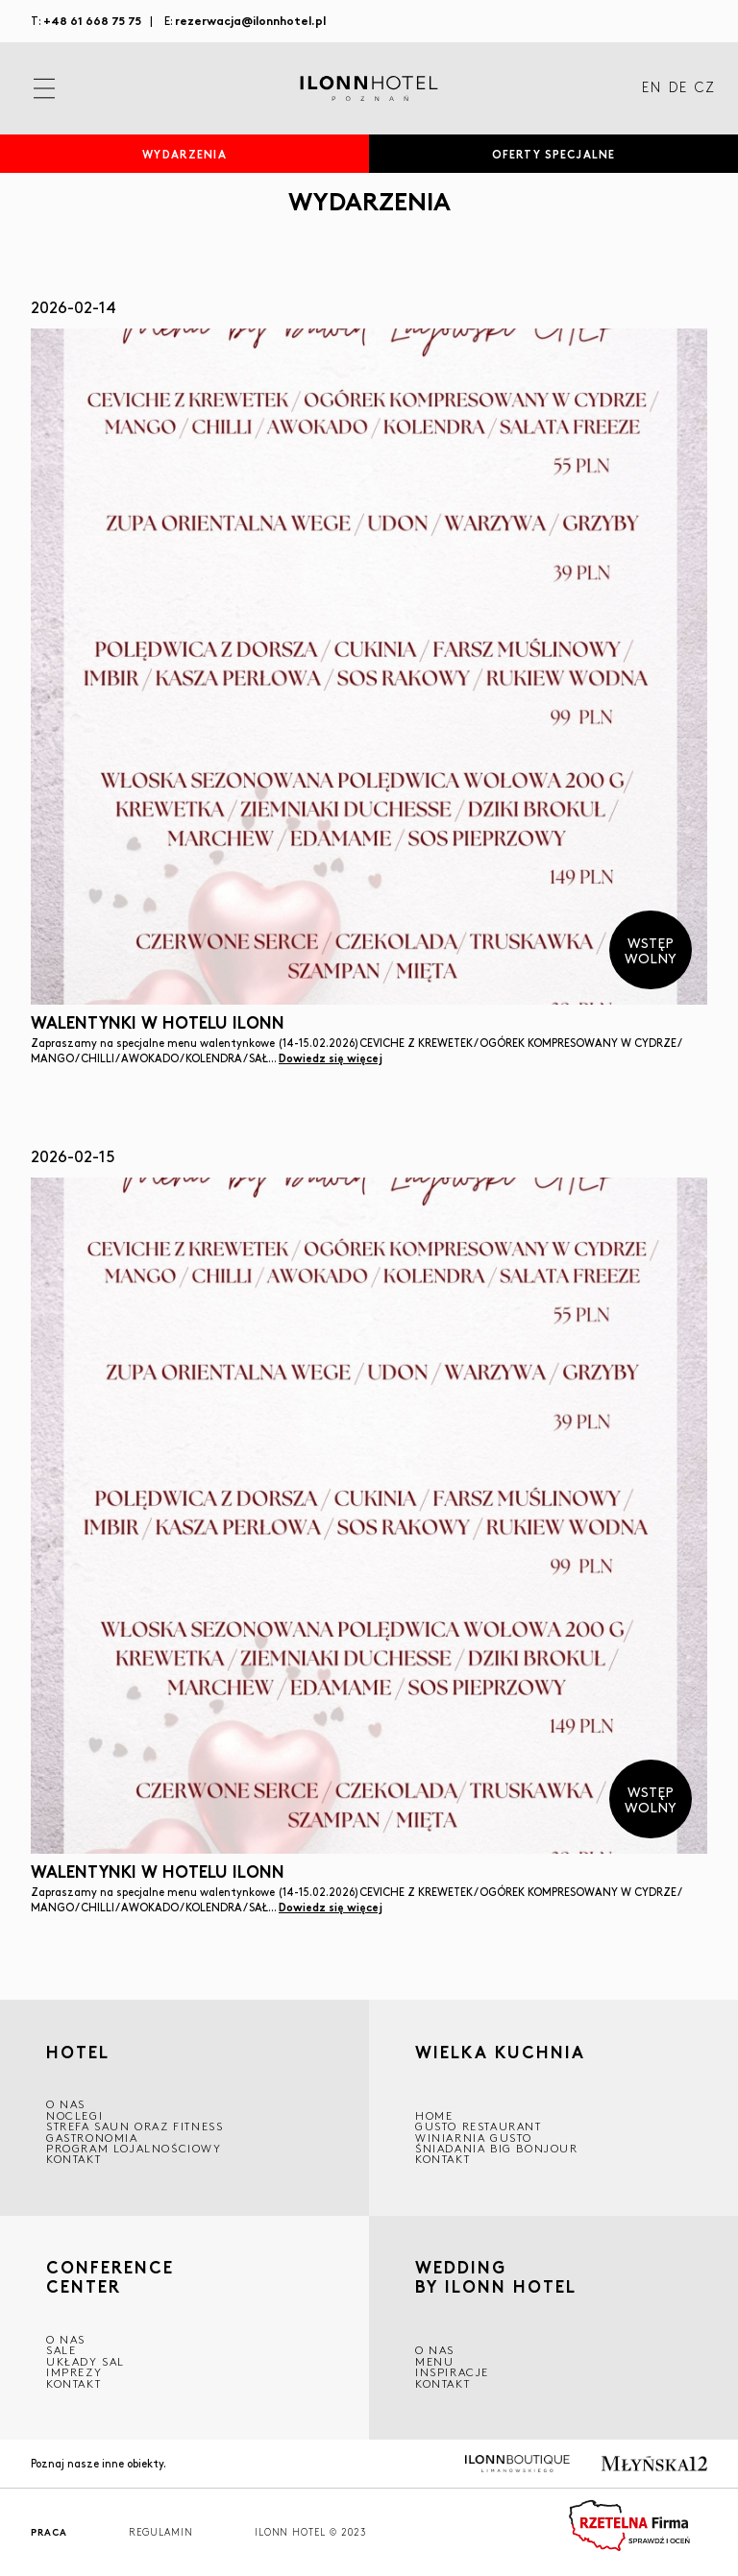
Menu (434, 2361)
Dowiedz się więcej (330, 1057)
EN (651, 88)
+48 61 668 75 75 (92, 20)
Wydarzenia (184, 153)
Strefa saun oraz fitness (134, 2126)
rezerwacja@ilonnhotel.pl (250, 20)
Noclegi (74, 2115)
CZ (705, 88)
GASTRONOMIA (92, 2137)
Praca (49, 2532)
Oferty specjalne (553, 153)
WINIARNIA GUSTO (473, 2137)
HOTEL (78, 2051)
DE (678, 88)
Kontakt (73, 2158)
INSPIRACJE (452, 2372)
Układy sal (85, 2361)
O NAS (66, 2104)
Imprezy (74, 2372)
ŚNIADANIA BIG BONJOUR (496, 2148)
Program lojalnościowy (134, 2148)
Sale (61, 2350)
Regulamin (161, 2532)
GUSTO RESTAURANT (478, 2126)
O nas (435, 2350)
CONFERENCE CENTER (110, 2277)
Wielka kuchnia (500, 2054)
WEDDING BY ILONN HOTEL (496, 2279)
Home (434, 2115)
